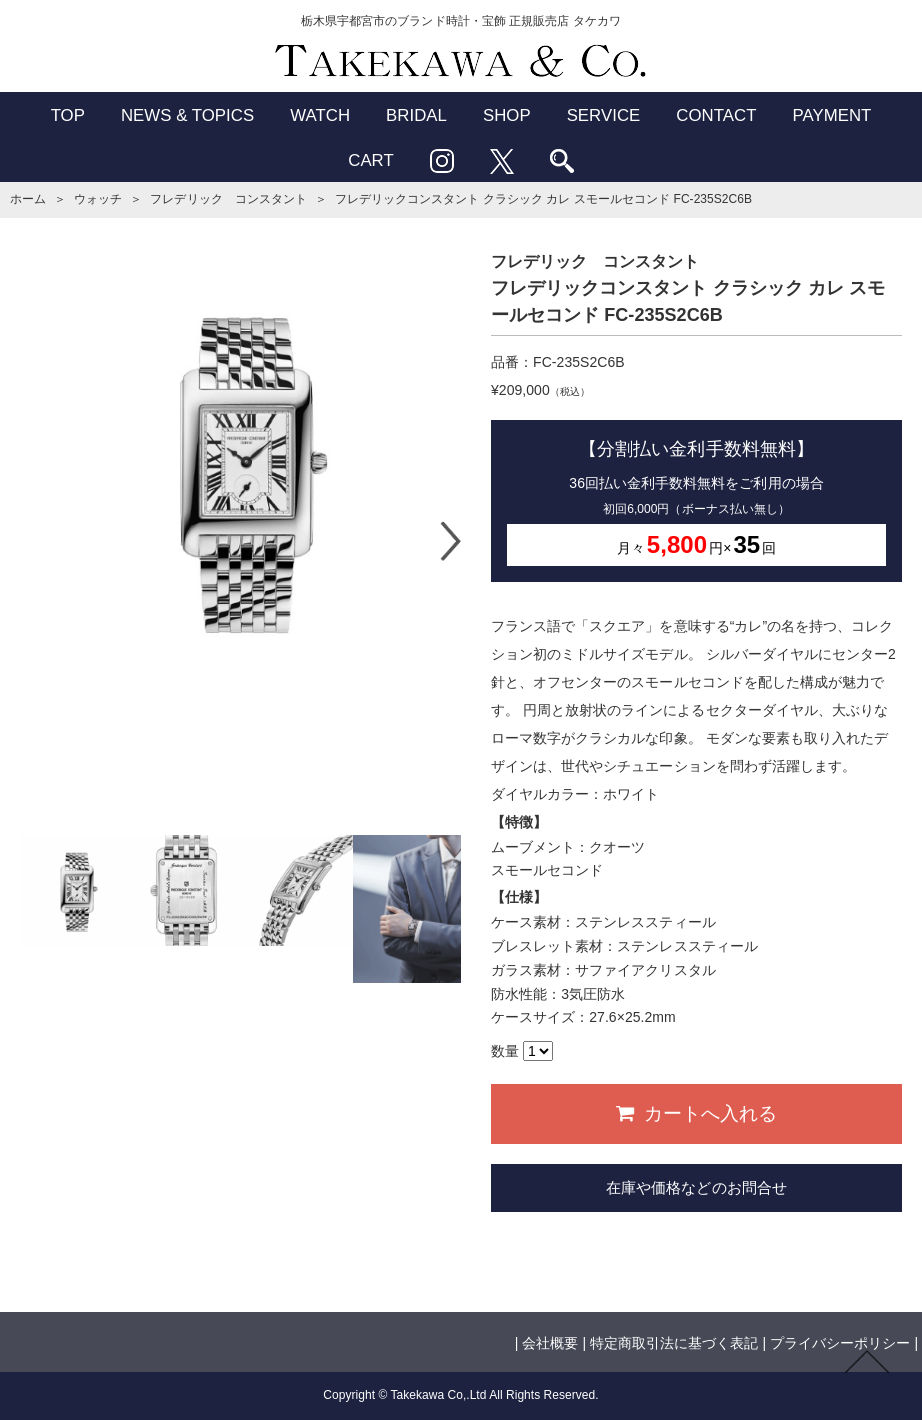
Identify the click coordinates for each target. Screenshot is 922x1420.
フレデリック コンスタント (228, 199)
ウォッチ (98, 199)
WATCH (320, 115)
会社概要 (550, 1343)
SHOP (507, 115)
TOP (68, 115)
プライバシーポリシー (840, 1343)
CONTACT (716, 115)
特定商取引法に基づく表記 (674, 1343)
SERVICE (604, 115)
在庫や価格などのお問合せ (696, 1187)
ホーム (28, 199)
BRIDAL (416, 115)
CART (371, 160)
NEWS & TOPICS (187, 115)
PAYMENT (831, 115)
